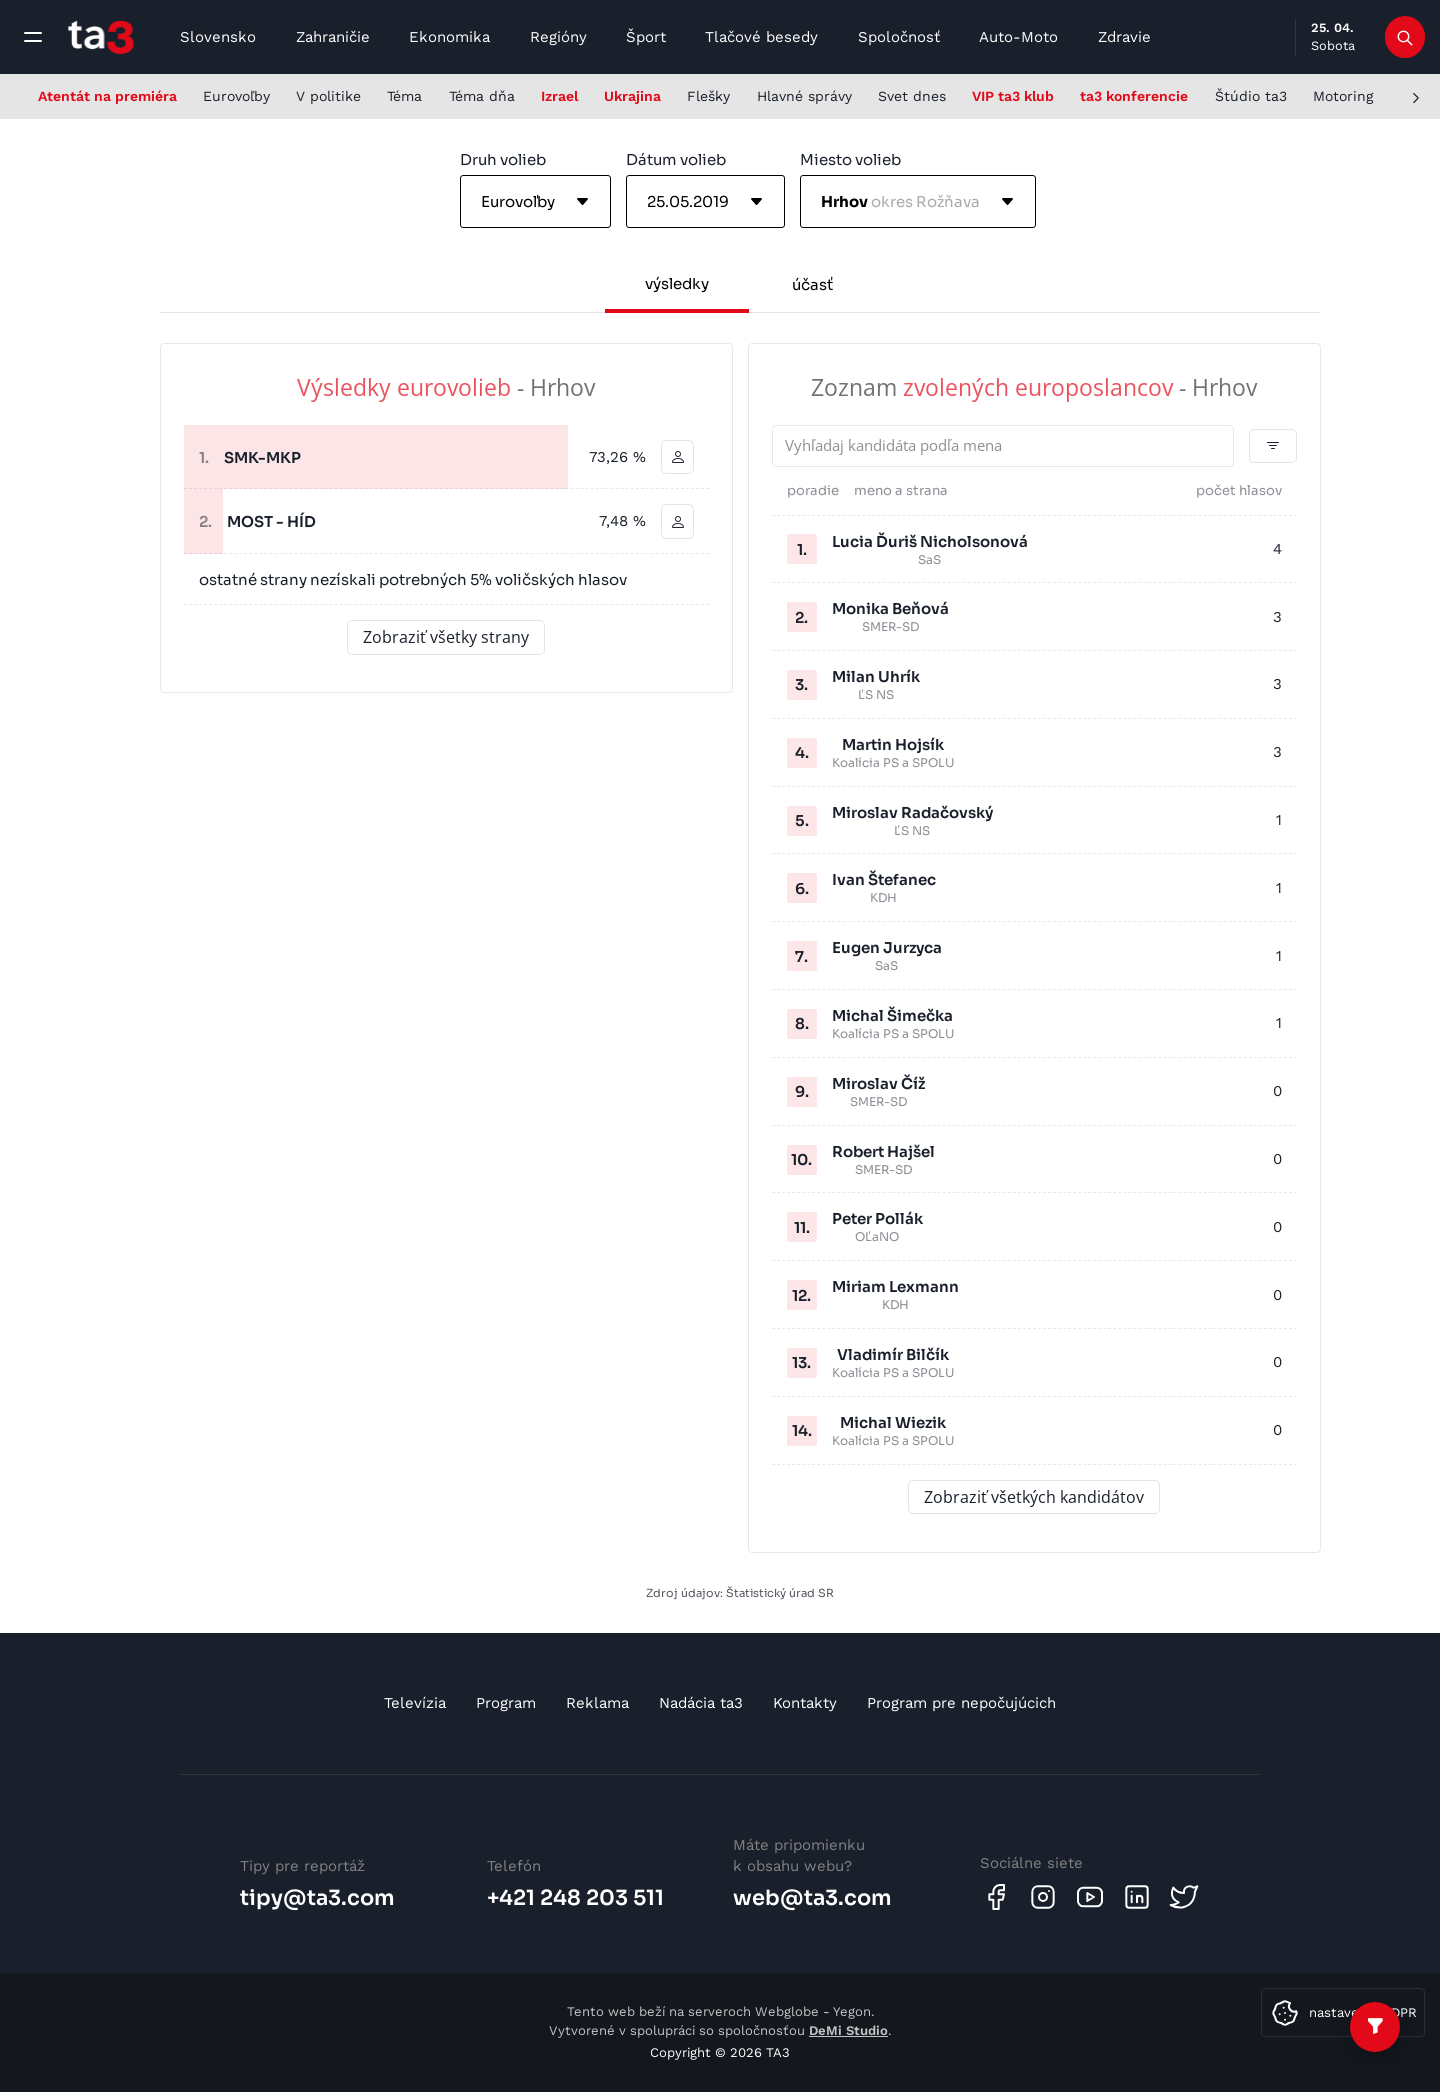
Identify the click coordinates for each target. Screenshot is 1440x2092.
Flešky (708, 96)
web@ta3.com (812, 1898)
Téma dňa (482, 96)
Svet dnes (912, 96)
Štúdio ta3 (1251, 96)
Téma (404, 96)
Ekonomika (449, 37)
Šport (646, 37)
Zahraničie (333, 37)
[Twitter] (1184, 1897)
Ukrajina (632, 96)
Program (506, 1703)
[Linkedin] (1137, 1897)
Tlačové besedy (761, 37)
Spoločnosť (899, 37)
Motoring (1343, 96)
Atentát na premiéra (107, 96)
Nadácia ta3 (701, 1703)
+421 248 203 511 (575, 1898)
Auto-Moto (1018, 37)
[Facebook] (996, 1897)
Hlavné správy (804, 96)
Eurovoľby (236, 96)
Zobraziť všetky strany (446, 638)
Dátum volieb (676, 159)
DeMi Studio (848, 2030)
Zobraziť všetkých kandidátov (1034, 1497)
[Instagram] (1043, 1897)
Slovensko (218, 37)
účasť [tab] (812, 284)
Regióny (558, 37)
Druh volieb (503, 159)
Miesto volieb (850, 159)
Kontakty (805, 1703)
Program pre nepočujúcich (961, 1703)
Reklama (597, 1703)
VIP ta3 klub (1013, 96)
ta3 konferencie (1134, 96)
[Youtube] (1090, 1897)
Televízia (415, 1703)
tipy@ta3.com (317, 1898)
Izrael (559, 96)
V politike (328, 96)
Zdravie (1124, 37)
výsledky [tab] (677, 283)
